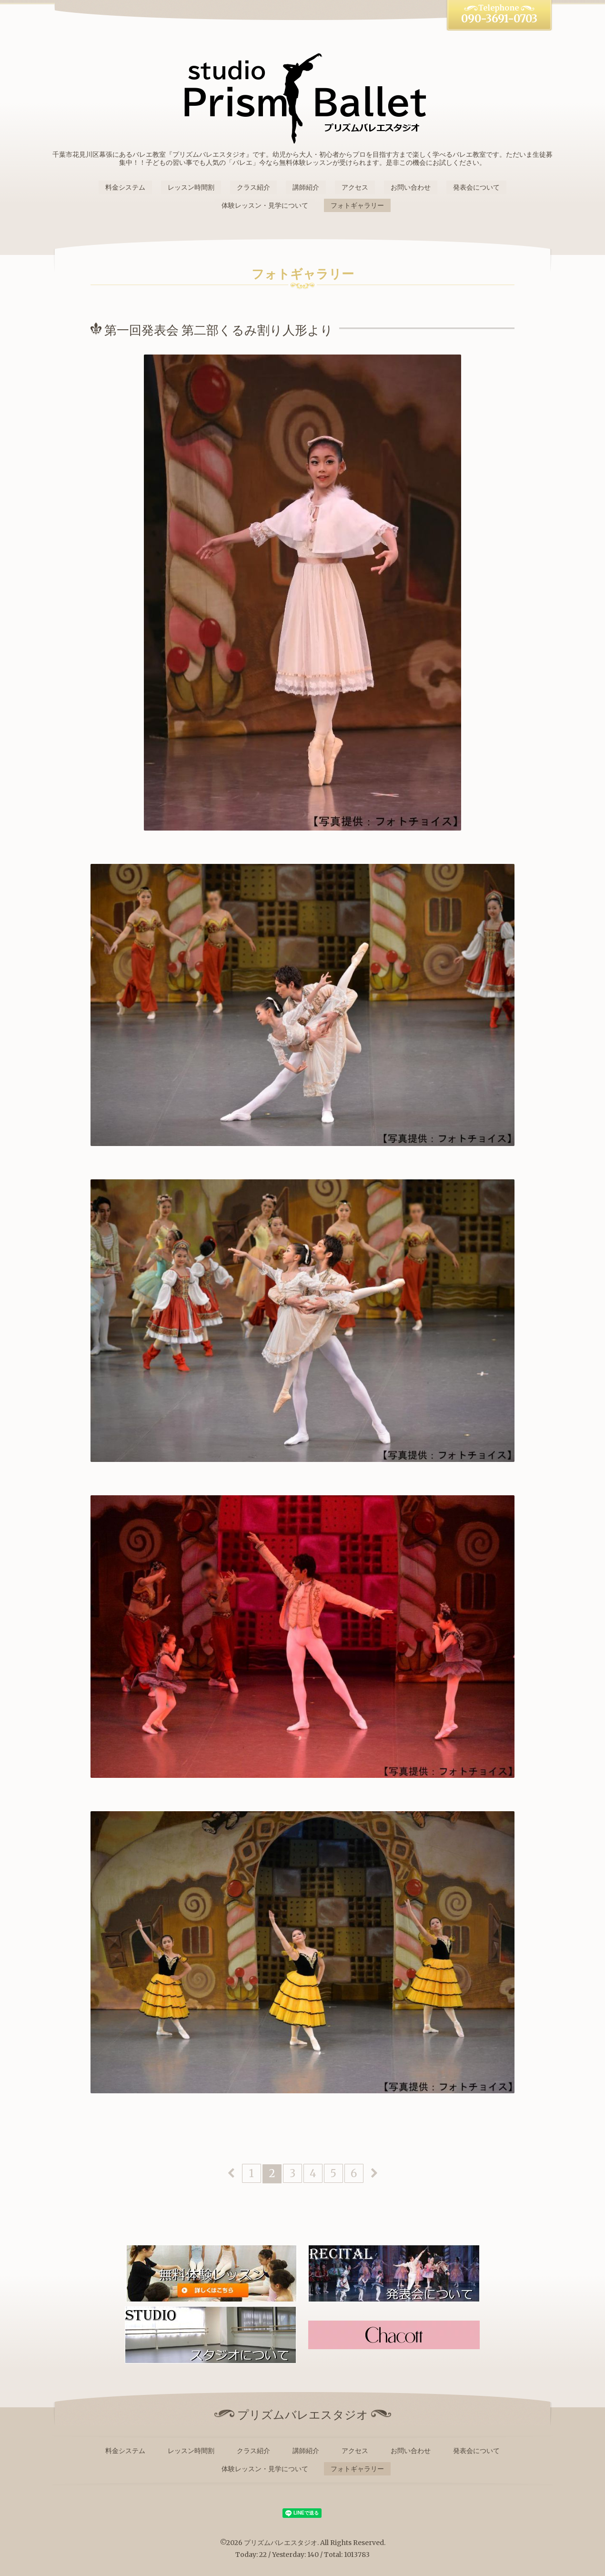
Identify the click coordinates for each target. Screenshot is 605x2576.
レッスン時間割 (191, 187)
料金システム (125, 187)
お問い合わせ (411, 187)
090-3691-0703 (499, 18)
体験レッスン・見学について (265, 205)
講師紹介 (305, 187)
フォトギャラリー (357, 205)
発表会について (476, 187)
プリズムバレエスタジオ (280, 2542)
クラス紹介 (253, 187)
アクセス (355, 187)
